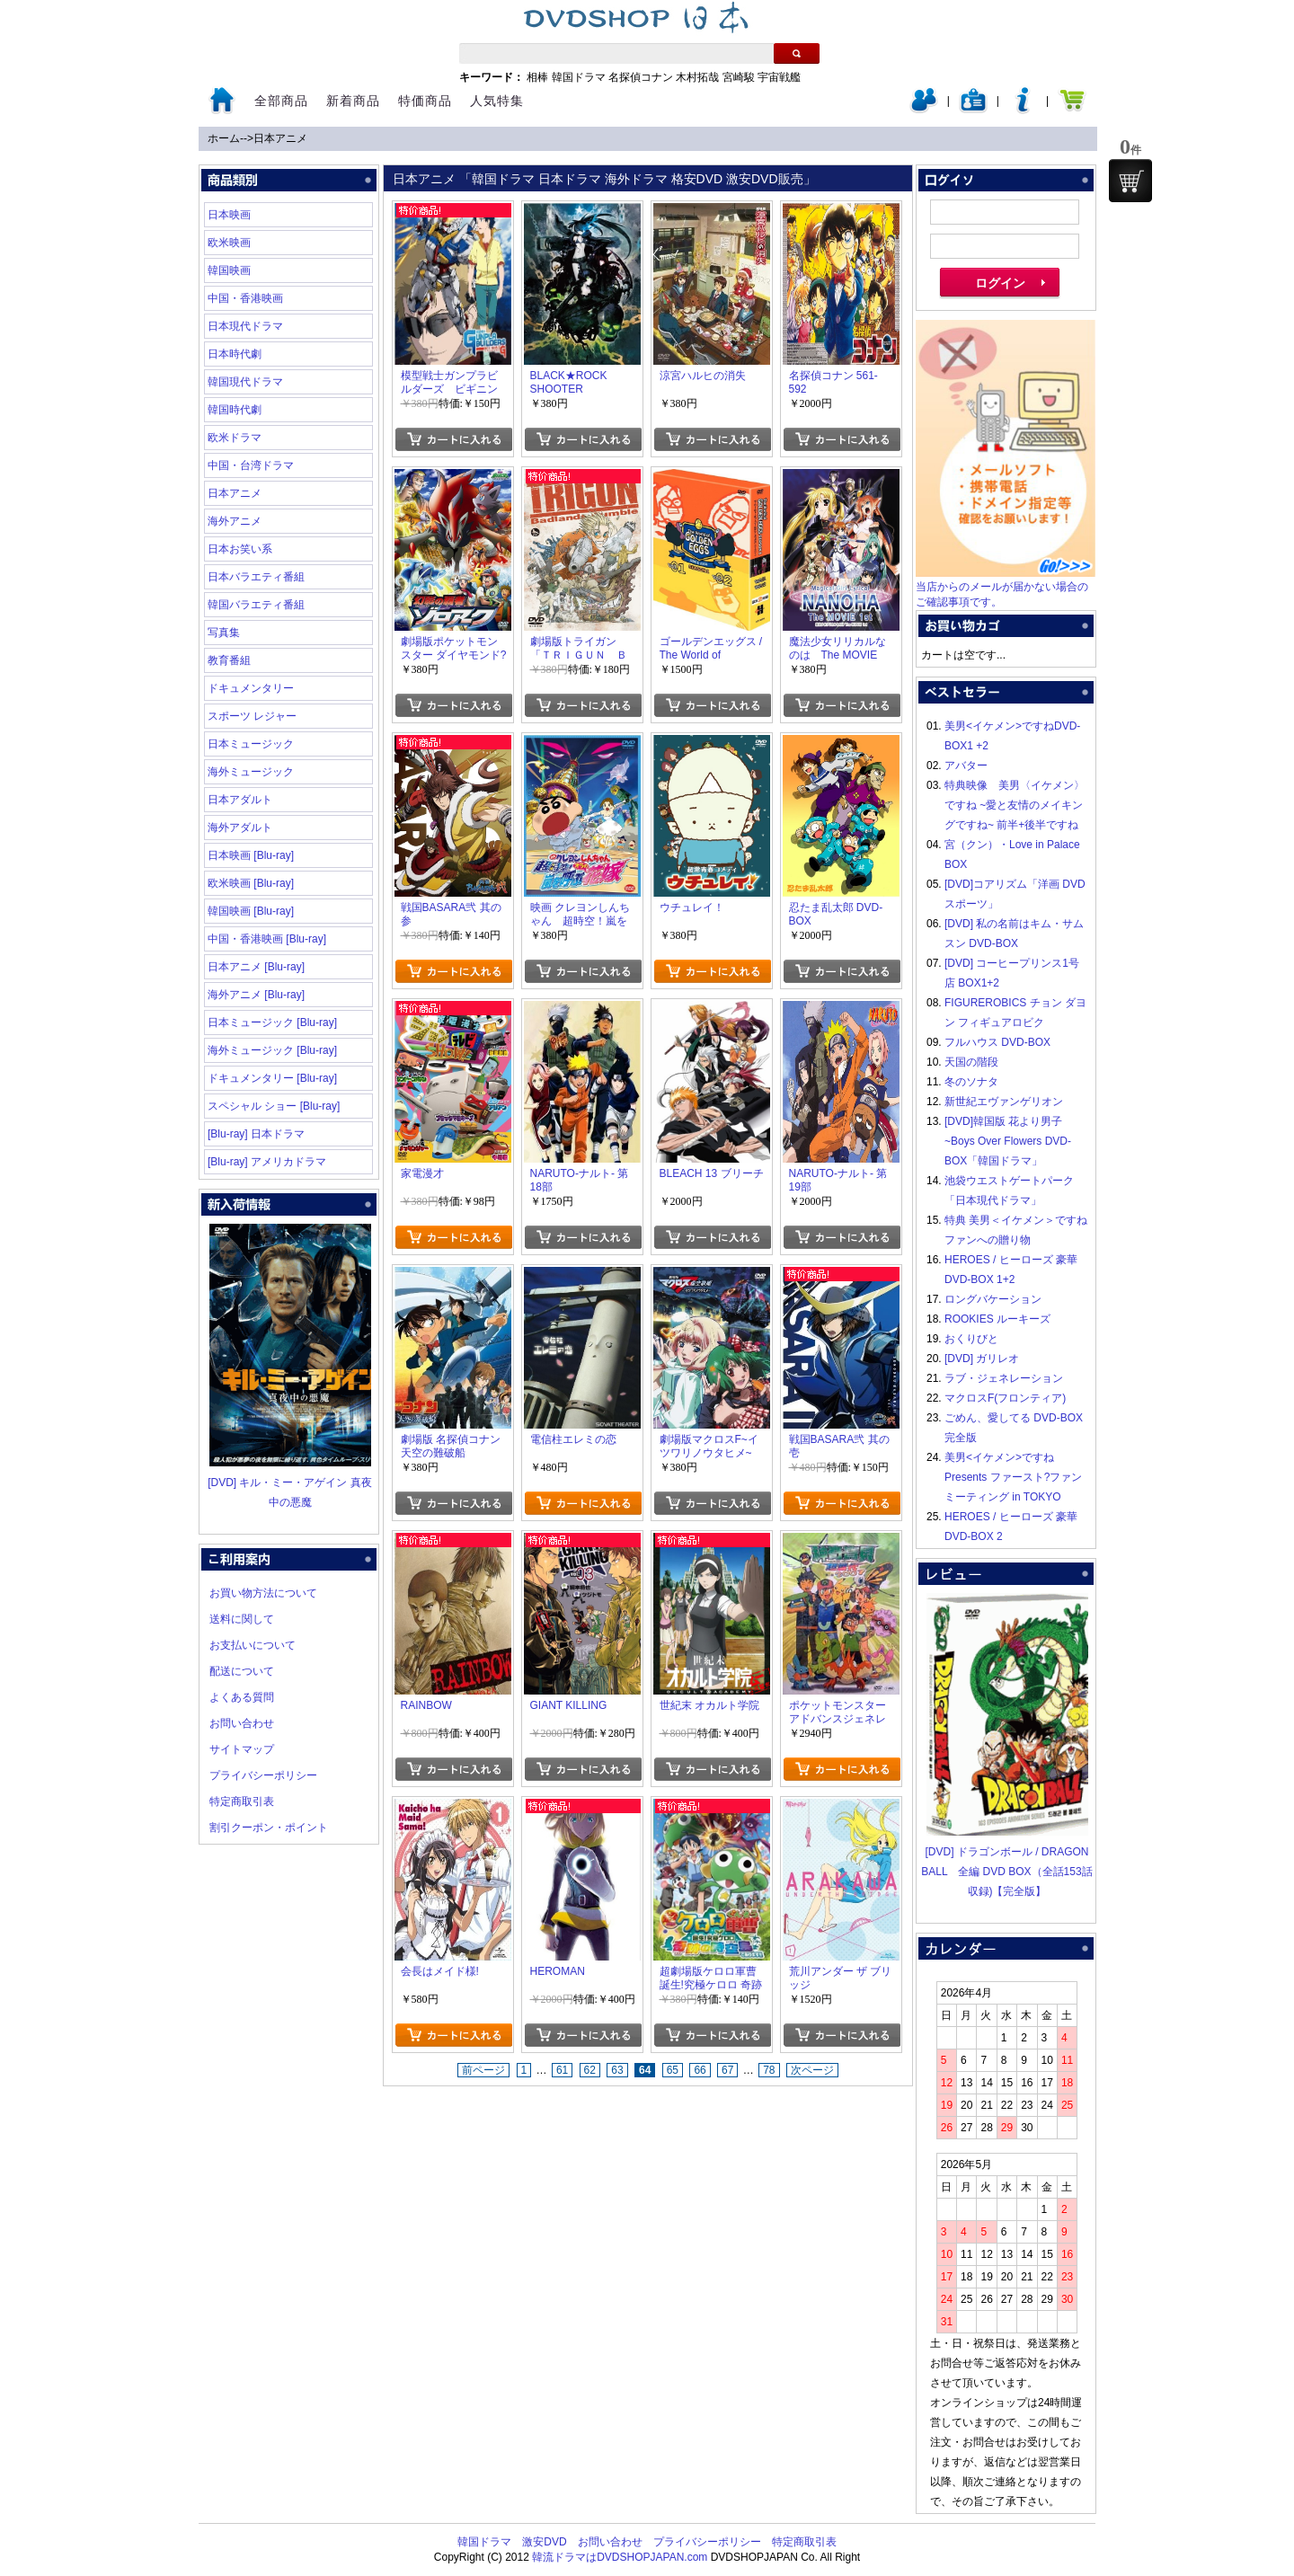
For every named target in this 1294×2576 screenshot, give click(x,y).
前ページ (483, 2070)
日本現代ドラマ (245, 326)
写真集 (224, 632)
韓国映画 (229, 270)
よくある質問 (241, 1697)
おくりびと (971, 1338)
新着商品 (353, 100)
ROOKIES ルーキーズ (997, 1319)
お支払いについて (252, 1645)
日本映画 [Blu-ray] (251, 855)
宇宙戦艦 (779, 77)
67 (727, 2070)
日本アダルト (240, 799)
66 (699, 2070)
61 (562, 2070)
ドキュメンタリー (251, 688)
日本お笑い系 (240, 549)
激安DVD (544, 2542)
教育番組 (229, 660)
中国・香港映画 (245, 298)
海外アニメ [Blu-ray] (256, 994)
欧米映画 (229, 242)
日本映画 (229, 214)
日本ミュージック (251, 744)
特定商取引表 (241, 1801)
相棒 (537, 77)
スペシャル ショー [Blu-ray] (274, 1106)
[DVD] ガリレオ (981, 1358)
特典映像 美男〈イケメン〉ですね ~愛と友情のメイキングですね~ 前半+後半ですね (1014, 805)
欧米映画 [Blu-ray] (251, 883)
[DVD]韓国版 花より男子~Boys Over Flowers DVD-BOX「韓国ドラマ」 (1007, 1141)
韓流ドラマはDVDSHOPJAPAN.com (619, 2557)
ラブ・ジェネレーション (1003, 1378)
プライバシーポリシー (263, 1775)
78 (769, 2070)
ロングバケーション (992, 1299)
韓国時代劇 (234, 409)
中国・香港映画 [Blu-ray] (267, 939)
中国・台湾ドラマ (251, 465)
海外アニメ (234, 521)
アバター (966, 765)
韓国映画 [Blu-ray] (251, 911)
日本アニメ (280, 138)
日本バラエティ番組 (256, 577)
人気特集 (497, 100)
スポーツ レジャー (252, 716)
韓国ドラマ (579, 77)
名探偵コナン (640, 77)
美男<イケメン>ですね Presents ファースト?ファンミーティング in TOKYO (1013, 1477)
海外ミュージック (251, 772)
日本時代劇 (234, 354)
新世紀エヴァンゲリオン (1003, 1101)
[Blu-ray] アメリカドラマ (267, 1161)
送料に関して (241, 1619)
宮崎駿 (738, 77)
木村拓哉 (697, 77)
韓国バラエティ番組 (256, 604)
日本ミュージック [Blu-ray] (272, 1022)
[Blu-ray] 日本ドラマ (256, 1134)
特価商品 (425, 100)
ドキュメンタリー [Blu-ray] (272, 1078)
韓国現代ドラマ (245, 382)
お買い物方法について (263, 1593)
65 (672, 2070)
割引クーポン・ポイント (268, 1827)
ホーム (224, 138)
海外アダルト (240, 827)
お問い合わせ (241, 1723)
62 (590, 2070)
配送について (241, 1671)
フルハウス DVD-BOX (997, 1042)
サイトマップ (241, 1749)
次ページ (812, 2070)
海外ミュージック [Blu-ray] (272, 1050)
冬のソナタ (971, 1082)
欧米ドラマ (234, 437)
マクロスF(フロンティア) (1005, 1398)
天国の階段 (971, 1062)
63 (617, 2070)
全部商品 (281, 100)
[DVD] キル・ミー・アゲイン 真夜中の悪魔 (290, 1482)
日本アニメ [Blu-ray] (256, 966)
